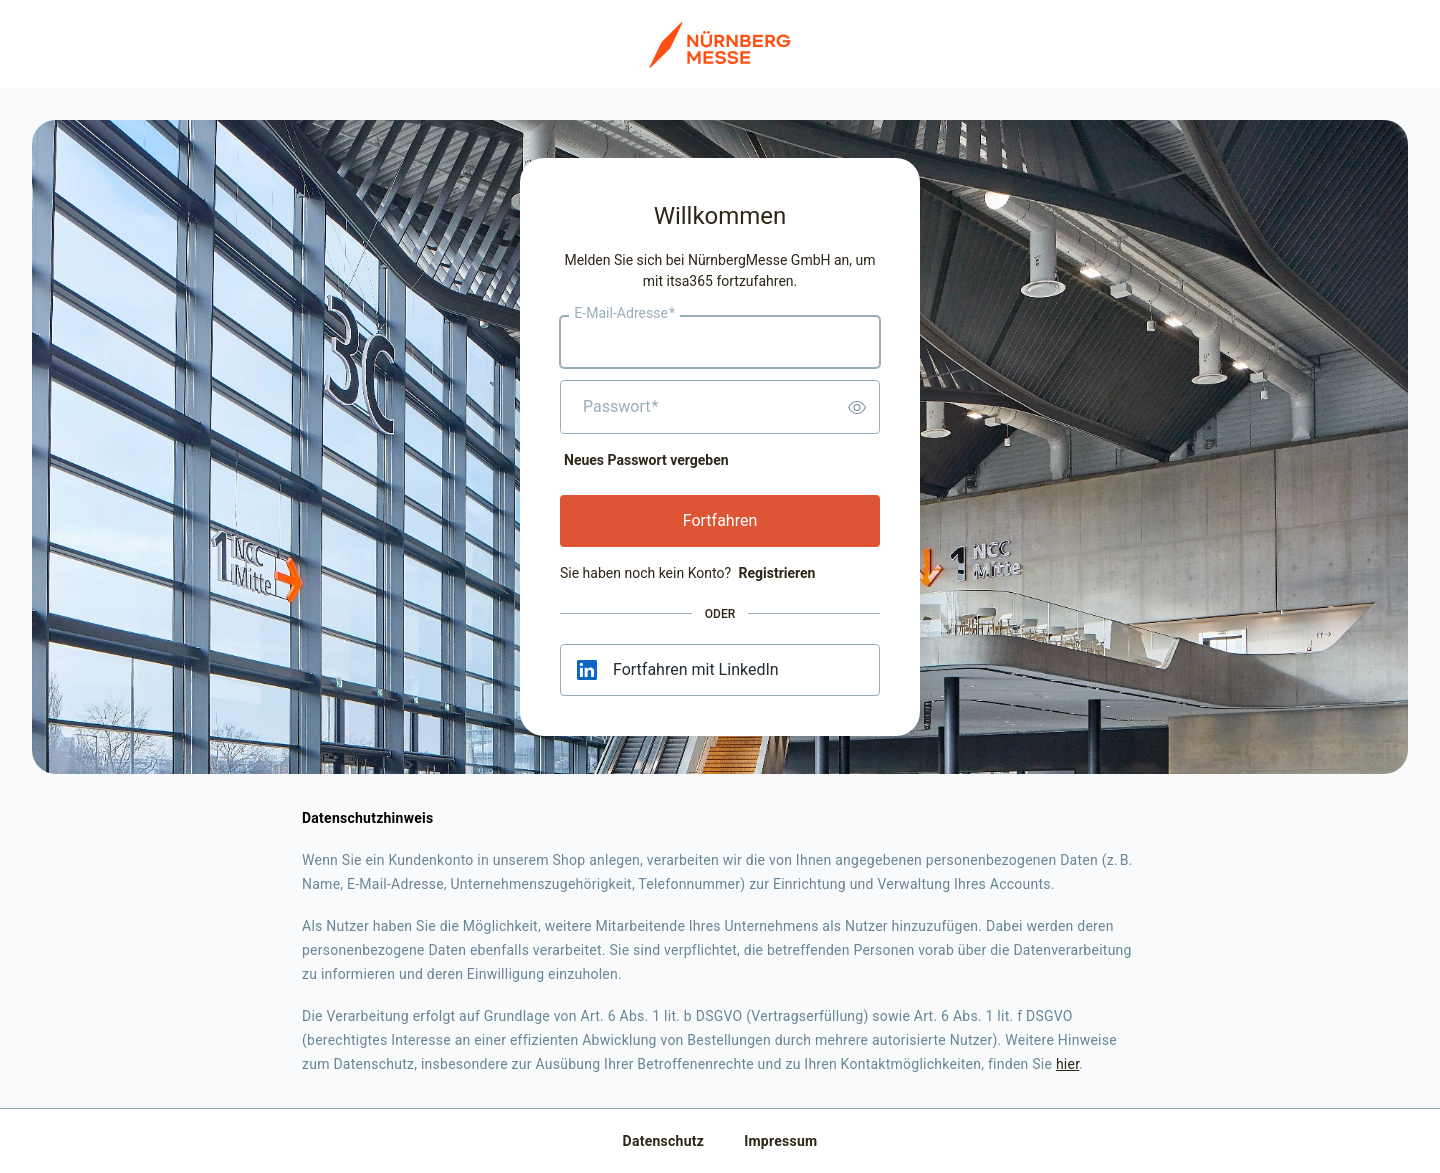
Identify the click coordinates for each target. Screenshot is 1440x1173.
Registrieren (776, 573)
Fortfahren (720, 520)
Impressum (780, 1141)
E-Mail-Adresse (624, 314)
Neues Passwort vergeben (646, 460)
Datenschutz (664, 1141)
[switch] (857, 407)
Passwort (620, 407)
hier (1067, 1064)
